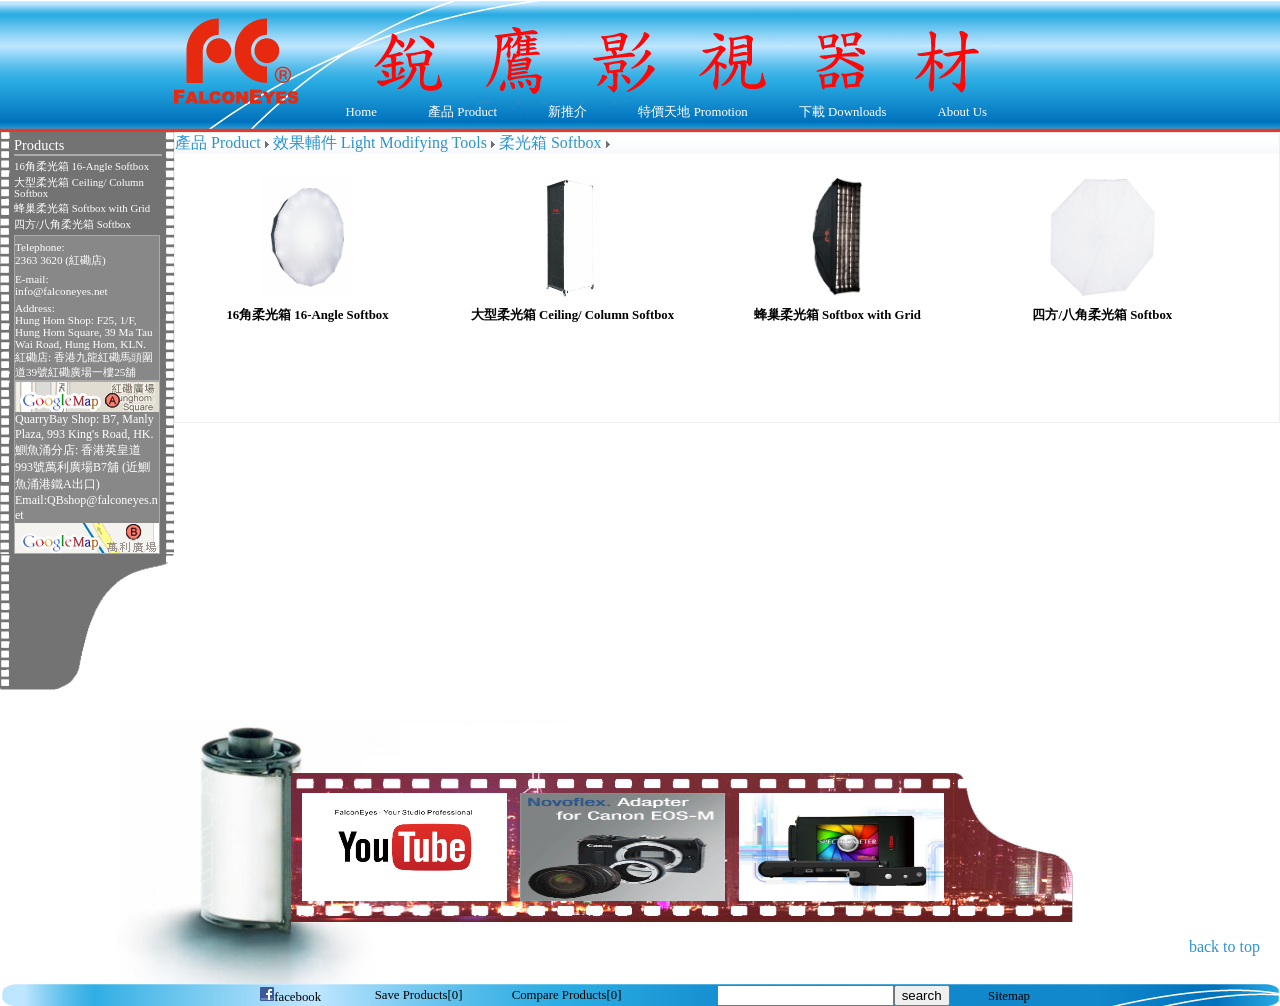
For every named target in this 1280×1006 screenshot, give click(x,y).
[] (419, 995)
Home (361, 112)
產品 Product (457, 113)
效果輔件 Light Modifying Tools (380, 142)
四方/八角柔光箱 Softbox (72, 224)
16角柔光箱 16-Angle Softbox (81, 166)
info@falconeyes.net (61, 291)
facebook (290, 997)
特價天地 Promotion (688, 113)
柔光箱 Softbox (550, 142)
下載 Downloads (837, 113)
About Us (957, 113)
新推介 (567, 112)
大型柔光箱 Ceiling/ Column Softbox (79, 188)
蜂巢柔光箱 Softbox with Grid (82, 208)
